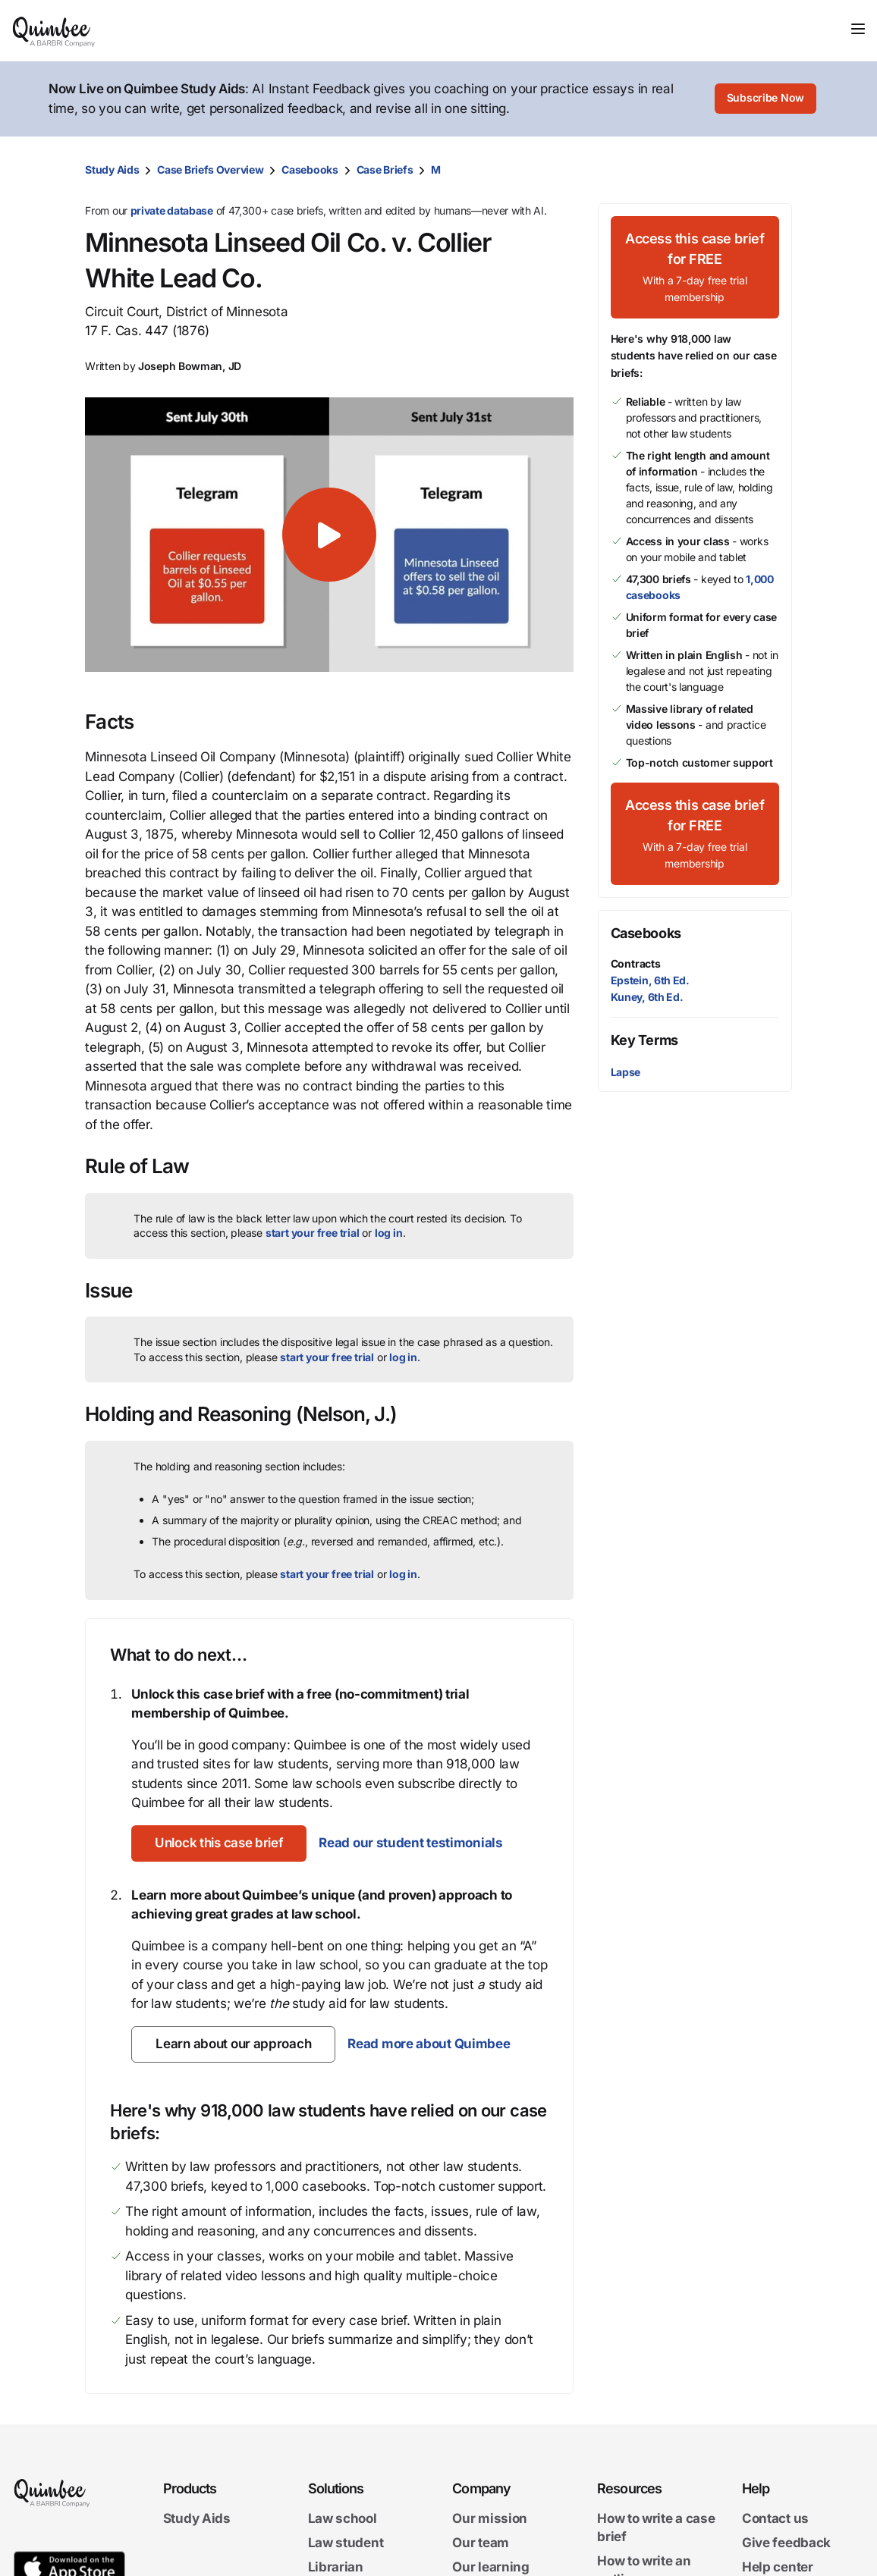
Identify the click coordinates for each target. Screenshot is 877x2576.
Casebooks (309, 169)
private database (171, 210)
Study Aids (112, 169)
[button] (329, 534)
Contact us (775, 2518)
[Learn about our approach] (233, 2044)
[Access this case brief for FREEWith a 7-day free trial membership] (695, 267)
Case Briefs (385, 169)
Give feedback (786, 2542)
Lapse (626, 1071)
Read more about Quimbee (428, 2043)
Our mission (489, 2518)
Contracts (636, 963)
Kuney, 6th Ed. (647, 996)
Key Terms (644, 1040)
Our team (480, 2542)
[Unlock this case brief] (219, 1843)
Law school (342, 2518)
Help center (777, 2566)
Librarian (335, 2566)
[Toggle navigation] (858, 29)
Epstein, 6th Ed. (650, 980)
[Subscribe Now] (765, 99)
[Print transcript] (777, 170)
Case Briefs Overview (210, 169)
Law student (346, 2542)
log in (389, 1232)
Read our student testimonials (413, 1842)
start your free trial (313, 1232)
